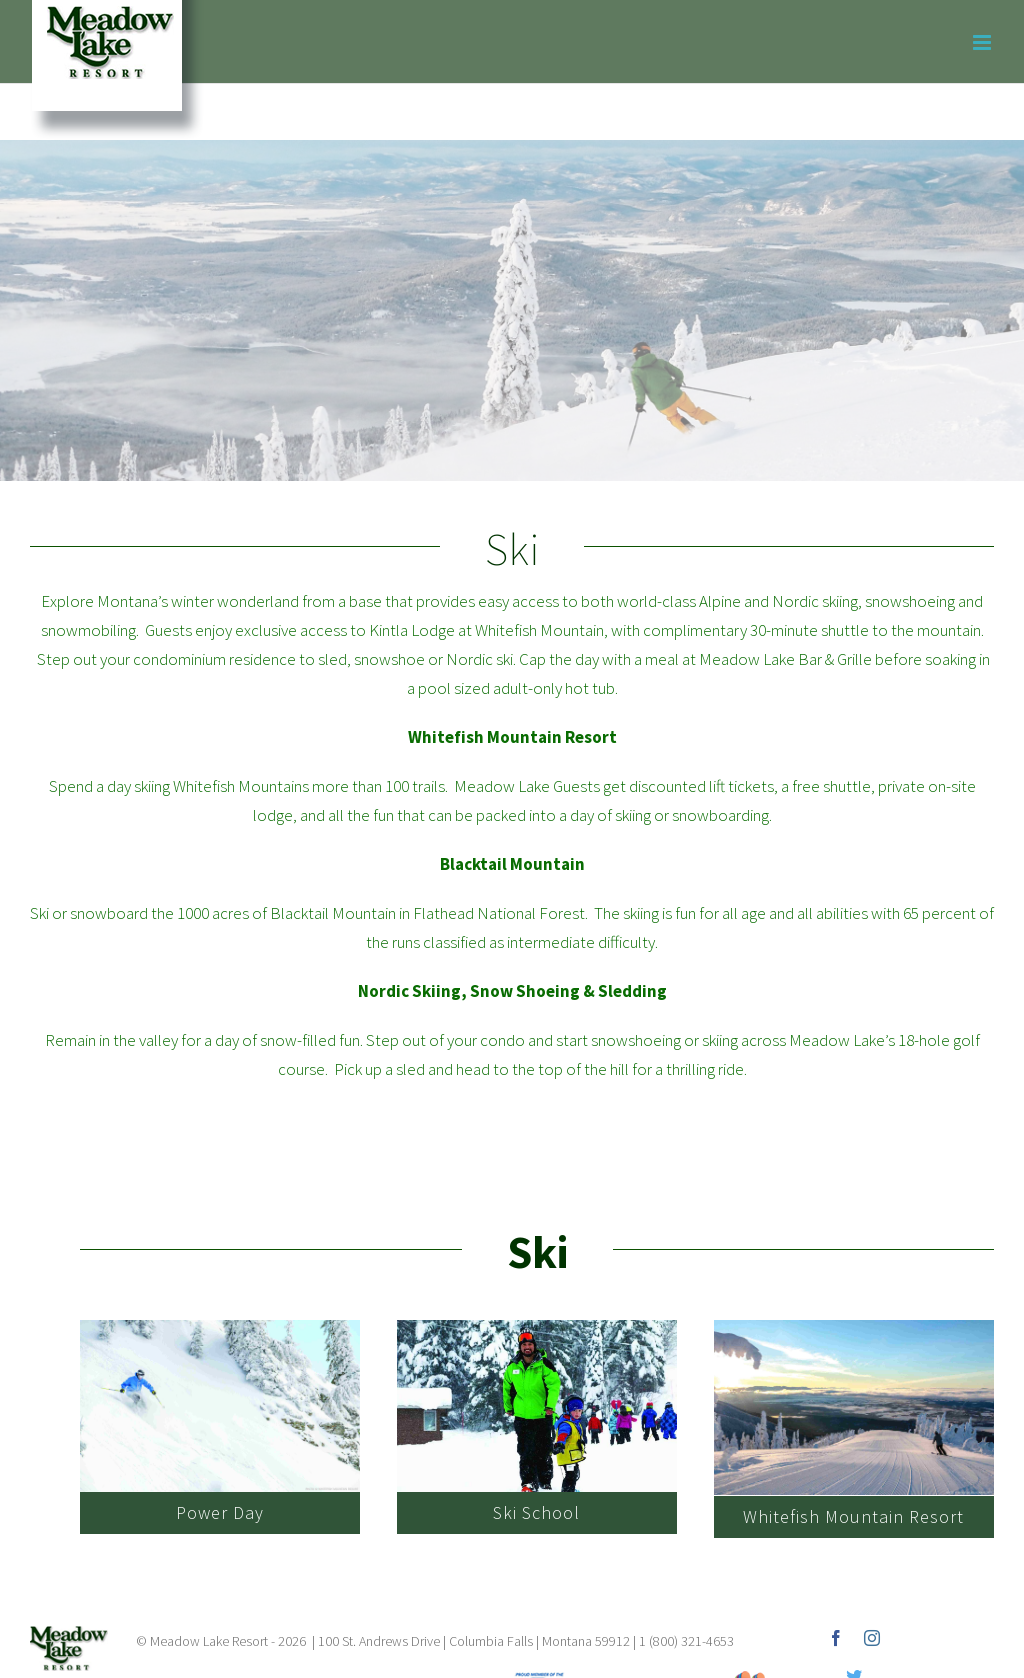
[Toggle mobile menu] (983, 42)
